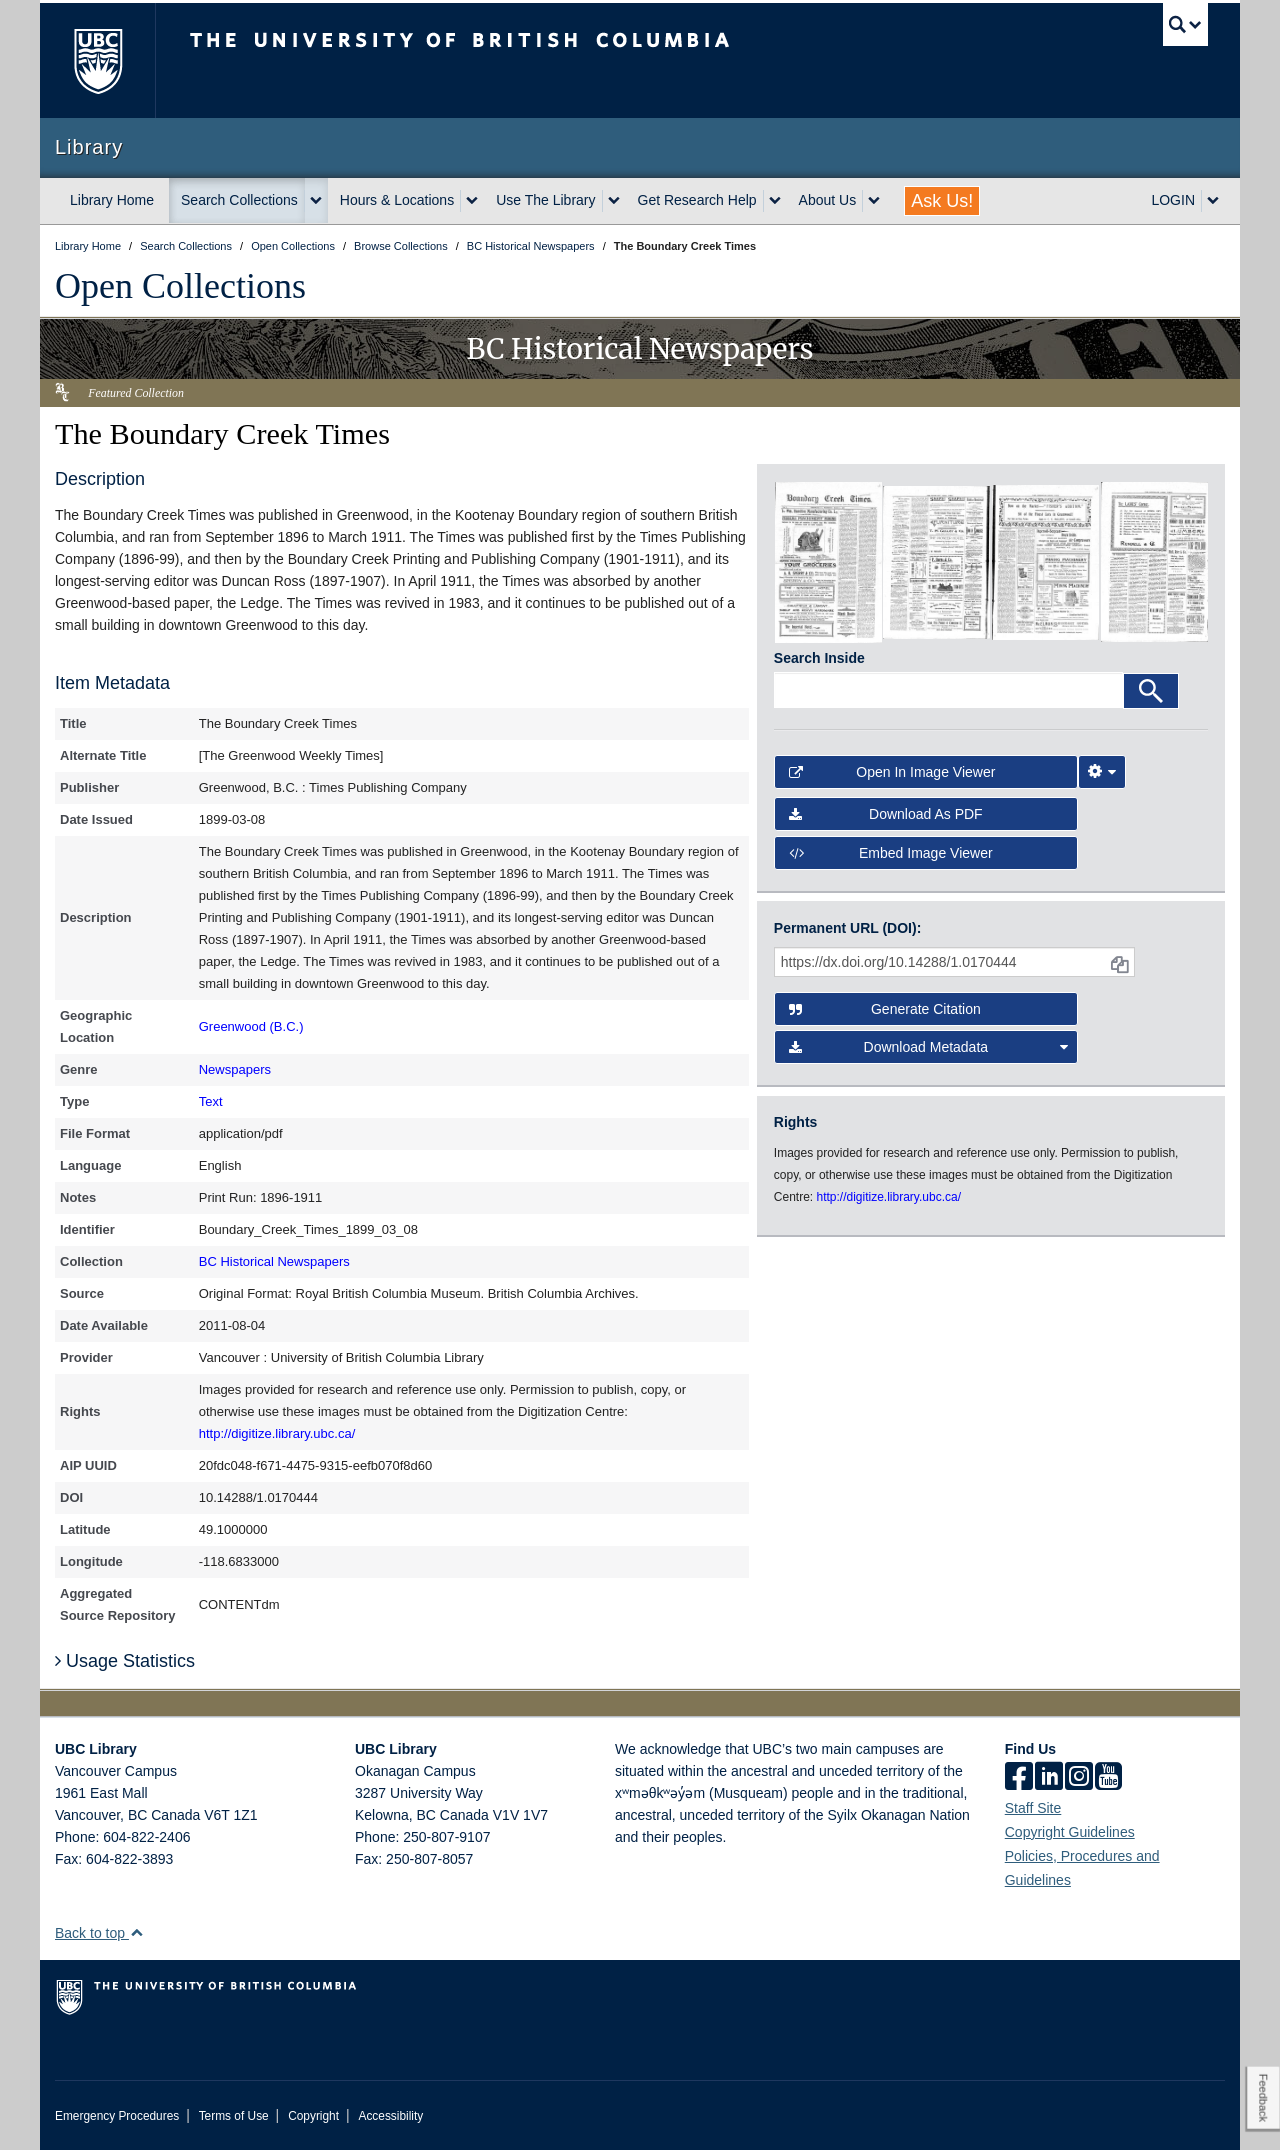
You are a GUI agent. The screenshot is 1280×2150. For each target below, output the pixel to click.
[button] (136, 1932)
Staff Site (1033, 1808)
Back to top (99, 1933)
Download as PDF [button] (886, 814)
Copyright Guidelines (1070, 1832)
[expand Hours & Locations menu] (472, 201)
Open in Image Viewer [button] (892, 772)
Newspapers (235, 1069)
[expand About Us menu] (874, 201)
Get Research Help (697, 200)
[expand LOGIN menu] (1213, 201)
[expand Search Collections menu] (316, 201)
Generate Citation (885, 1009)
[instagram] (1079, 1778)
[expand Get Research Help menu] (775, 201)
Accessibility (390, 2116)
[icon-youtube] (1108, 1778)
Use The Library (545, 200)
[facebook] (1019, 1778)
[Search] (1151, 691)
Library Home (112, 200)
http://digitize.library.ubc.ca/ (277, 1433)
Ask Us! (942, 201)
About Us (828, 200)
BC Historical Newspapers (274, 1261)
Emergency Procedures (117, 2116)
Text (211, 1101)
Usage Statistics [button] (125, 1661)
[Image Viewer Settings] (1102, 772)
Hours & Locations (397, 200)
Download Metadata (929, 1047)
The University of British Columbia (97, 60)
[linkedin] (1049, 1778)
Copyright (313, 2116)
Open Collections (180, 286)
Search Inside (819, 658)
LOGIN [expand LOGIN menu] (1173, 200)
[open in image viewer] (828, 561)
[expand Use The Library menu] (614, 201)
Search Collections (239, 200)
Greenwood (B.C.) (251, 1026)
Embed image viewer (891, 853)
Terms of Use (234, 2116)
